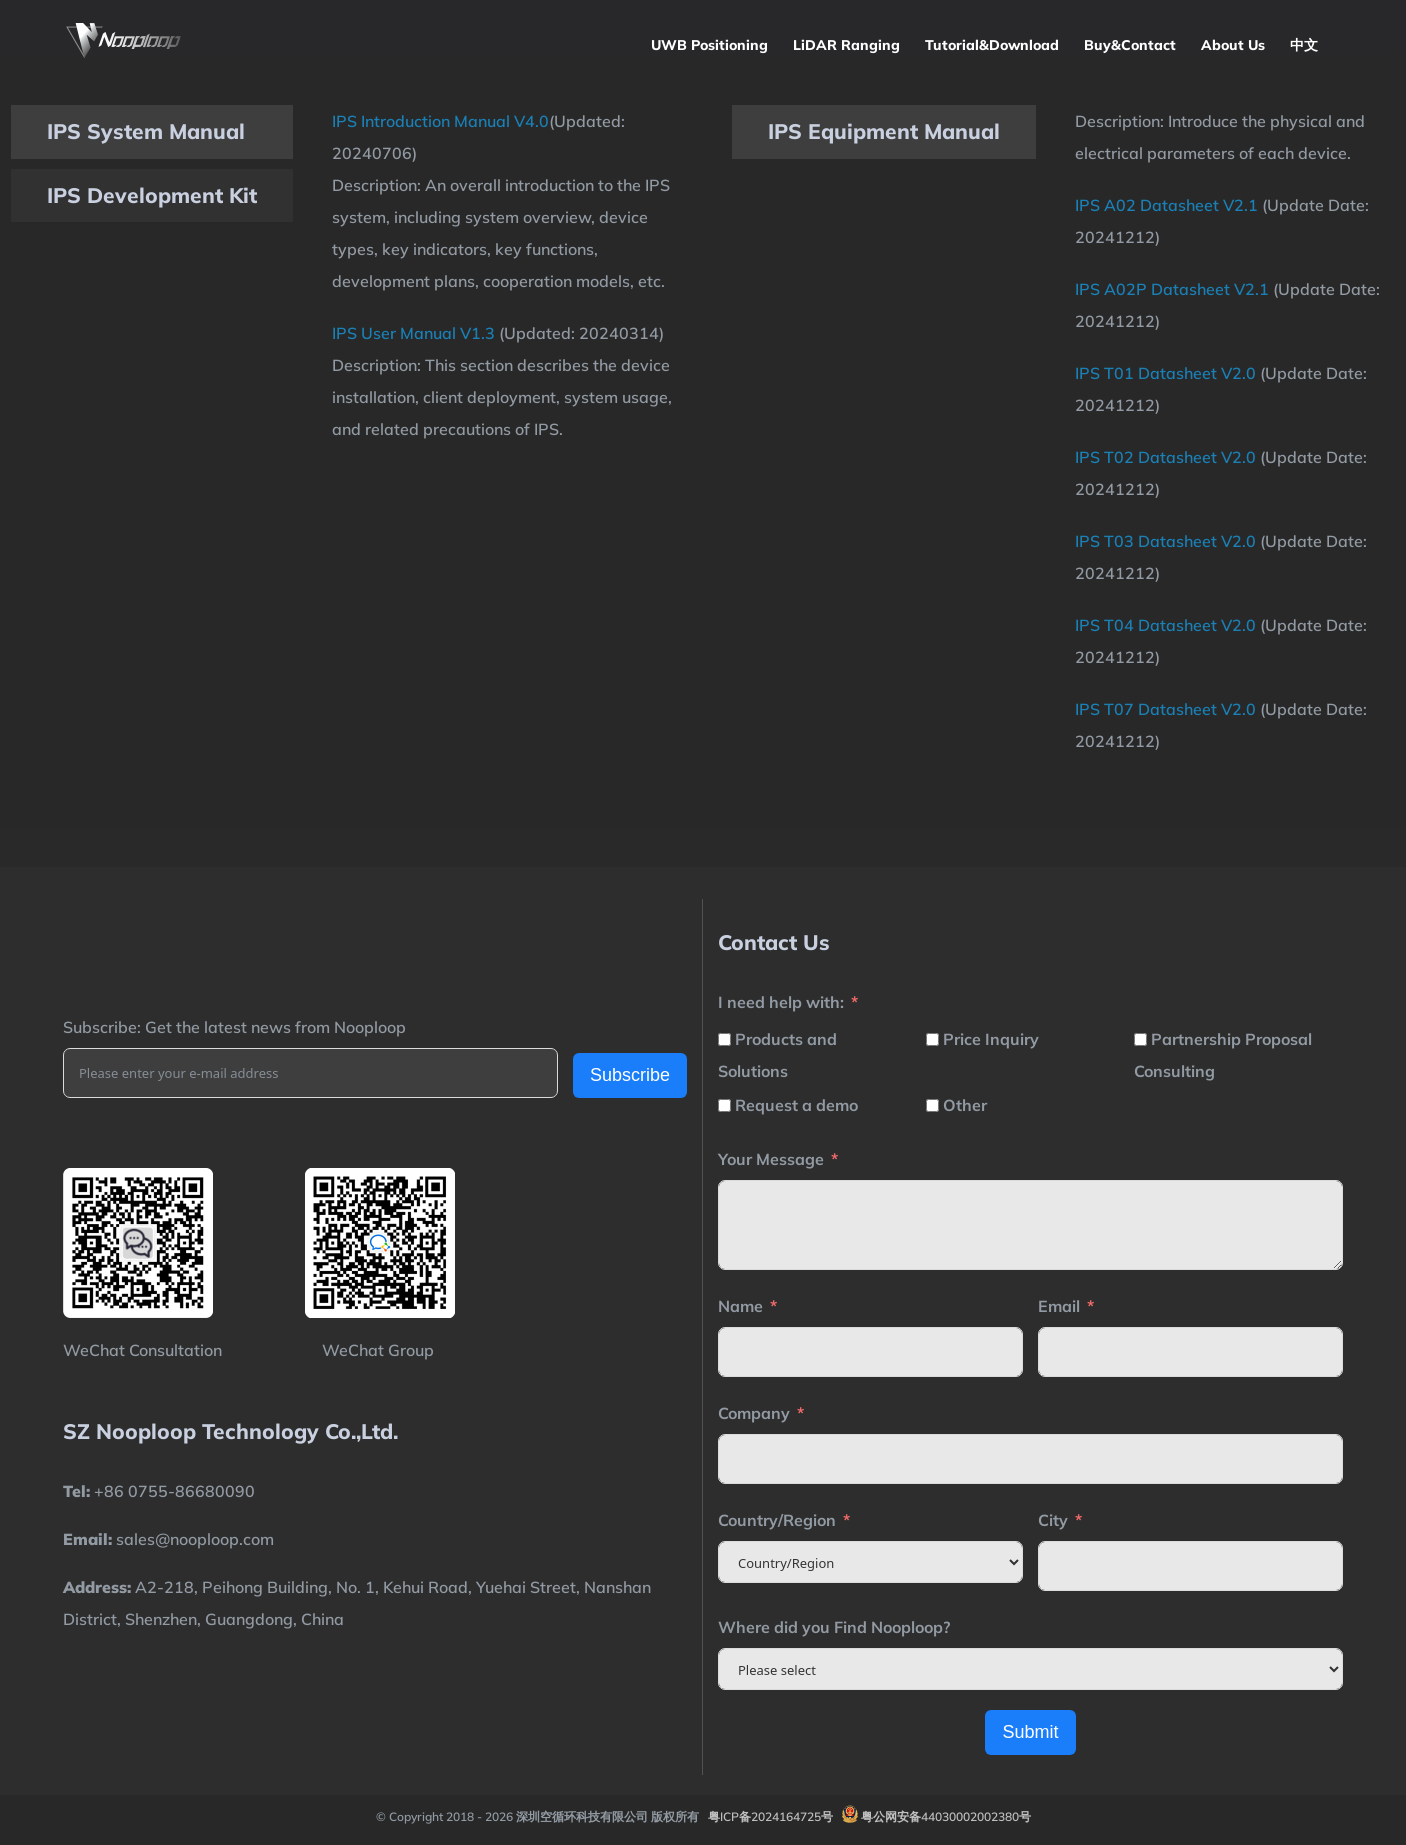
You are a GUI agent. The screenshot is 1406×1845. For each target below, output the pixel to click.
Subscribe (630, 1075)
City (1053, 1520)
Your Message (771, 1159)
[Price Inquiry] (932, 1039)
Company (754, 1413)
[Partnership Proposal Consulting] (1140, 1039)
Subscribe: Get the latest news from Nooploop (234, 1027)
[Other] (932, 1105)
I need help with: (781, 1002)
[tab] (152, 132)
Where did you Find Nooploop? (834, 1627)
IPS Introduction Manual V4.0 (440, 121)
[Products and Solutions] (724, 1039)
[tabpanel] (503, 275)
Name (740, 1306)
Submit (1030, 1732)
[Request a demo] (724, 1105)
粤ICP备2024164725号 (770, 1816)
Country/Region (777, 1520)
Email (1059, 1306)
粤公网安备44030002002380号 (946, 1816)
